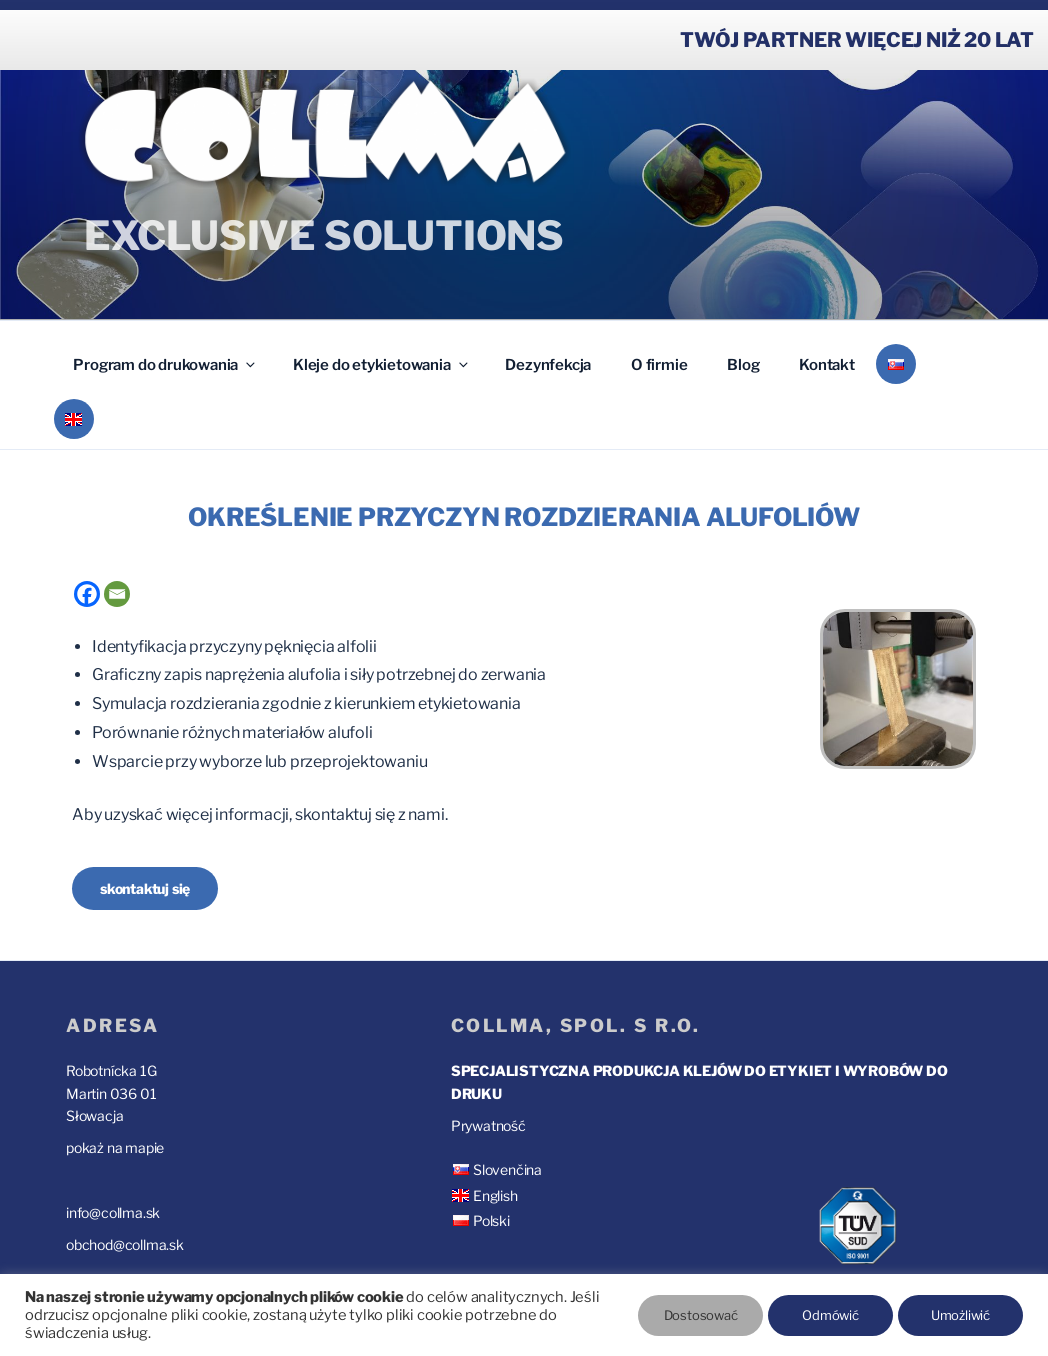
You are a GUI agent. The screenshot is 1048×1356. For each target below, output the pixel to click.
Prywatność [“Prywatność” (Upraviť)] (488, 1125)
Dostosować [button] (701, 1315)
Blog (743, 365)
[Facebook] (87, 594)
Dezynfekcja (548, 365)
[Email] (117, 594)
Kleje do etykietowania (382, 365)
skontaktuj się (145, 888)
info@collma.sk (113, 1212)
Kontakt (827, 365)
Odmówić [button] (830, 1315)
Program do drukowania (165, 365)
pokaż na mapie (115, 1147)
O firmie (659, 365)
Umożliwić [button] (960, 1315)
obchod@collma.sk (125, 1244)
